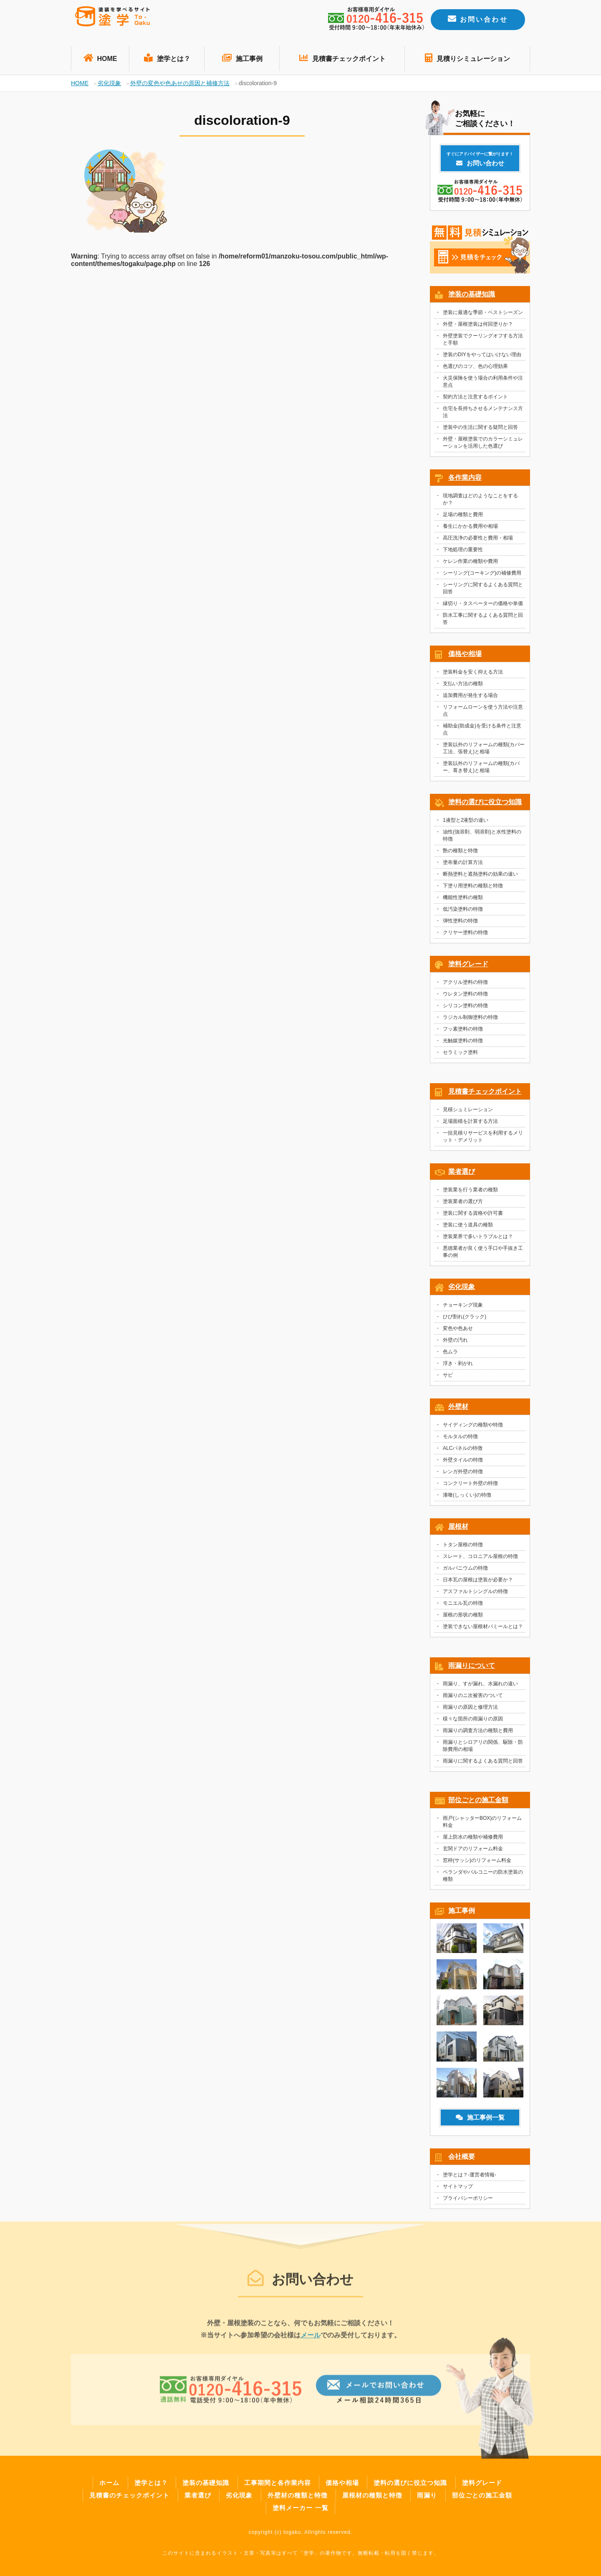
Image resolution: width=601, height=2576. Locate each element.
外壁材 (458, 1409)
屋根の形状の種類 (463, 1617)
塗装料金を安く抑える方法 (473, 674)
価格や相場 (465, 656)
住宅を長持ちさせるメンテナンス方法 (483, 414)
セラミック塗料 (460, 1055)
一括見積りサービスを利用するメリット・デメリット (483, 1138)
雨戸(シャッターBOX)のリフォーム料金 (482, 1824)
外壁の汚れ (455, 1342)
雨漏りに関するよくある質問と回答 (483, 1763)
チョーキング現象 (463, 1307)
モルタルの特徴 (460, 1439)
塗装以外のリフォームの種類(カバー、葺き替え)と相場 (481, 769)
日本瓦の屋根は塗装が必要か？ (478, 1582)
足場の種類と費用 (463, 517)
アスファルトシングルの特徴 (475, 1594)
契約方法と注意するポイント (475, 399)
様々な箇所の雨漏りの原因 (473, 1721)
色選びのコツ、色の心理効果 (475, 369)
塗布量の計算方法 (463, 865)
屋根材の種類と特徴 (372, 2495)
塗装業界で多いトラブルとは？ (478, 1239)
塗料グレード (468, 966)
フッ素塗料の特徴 (463, 1031)
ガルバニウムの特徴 (465, 1570)
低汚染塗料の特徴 (463, 911)
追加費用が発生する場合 (470, 698)
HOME (100, 58)
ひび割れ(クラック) (464, 1319)
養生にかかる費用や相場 (470, 529)
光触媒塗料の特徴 (463, 1043)
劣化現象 (461, 1289)
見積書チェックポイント (342, 58)
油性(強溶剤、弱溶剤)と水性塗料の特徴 (482, 837)
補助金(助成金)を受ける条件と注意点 (482, 731)
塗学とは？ (167, 58)
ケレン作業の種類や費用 (470, 564)
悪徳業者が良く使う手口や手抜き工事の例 (483, 1254)
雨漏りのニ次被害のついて (473, 1698)
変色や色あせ (458, 1331)
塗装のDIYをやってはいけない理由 (482, 357)
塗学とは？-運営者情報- (469, 2177)
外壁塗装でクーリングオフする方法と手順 (483, 341)
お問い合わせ (478, 19)
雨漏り (427, 2495)
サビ (448, 1377)
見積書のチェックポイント (129, 2495)
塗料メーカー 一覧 (300, 2507)
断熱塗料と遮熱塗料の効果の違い (480, 876)
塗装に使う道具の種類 (468, 1227)
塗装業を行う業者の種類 (470, 1192)
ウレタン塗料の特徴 (465, 996)
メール (310, 2342)
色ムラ (450, 1354)
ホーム (109, 2482)
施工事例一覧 (480, 2119)
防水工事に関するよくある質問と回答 (483, 621)
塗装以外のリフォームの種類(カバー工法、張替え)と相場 (484, 750)
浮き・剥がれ (458, 1366)
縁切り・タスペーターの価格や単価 (483, 606)
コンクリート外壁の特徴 (470, 1486)
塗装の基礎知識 (471, 296)
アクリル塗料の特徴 (465, 985)
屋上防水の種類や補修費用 (473, 1839)
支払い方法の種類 (463, 686)
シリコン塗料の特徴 (465, 1008)
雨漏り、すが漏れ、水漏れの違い (480, 1686)
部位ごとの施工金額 (478, 1802)
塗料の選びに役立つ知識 (485, 804)
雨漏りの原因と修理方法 (470, 1709)
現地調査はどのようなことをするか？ (480, 501)
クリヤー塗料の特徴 (465, 935)
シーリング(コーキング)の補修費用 (482, 575)
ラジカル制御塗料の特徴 (470, 1020)
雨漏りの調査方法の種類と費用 (478, 1733)
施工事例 (242, 58)
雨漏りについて (471, 1668)
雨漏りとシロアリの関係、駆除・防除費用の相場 (483, 1748)
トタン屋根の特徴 (463, 1547)
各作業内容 (465, 480)
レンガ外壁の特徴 (463, 1474)
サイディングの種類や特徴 (473, 1427)
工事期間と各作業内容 (277, 2482)
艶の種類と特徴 (460, 853)
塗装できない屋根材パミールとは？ (483, 1629)
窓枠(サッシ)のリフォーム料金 (477, 1863)
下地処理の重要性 (463, 552)
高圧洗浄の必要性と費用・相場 (478, 540)
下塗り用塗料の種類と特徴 (473, 888)
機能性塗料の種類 (463, 900)
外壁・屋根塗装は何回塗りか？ (478, 326)
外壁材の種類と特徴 (298, 2495)
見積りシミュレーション (467, 58)
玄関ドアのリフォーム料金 (473, 1851)
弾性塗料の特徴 (460, 923)
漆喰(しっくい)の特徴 (467, 1497)
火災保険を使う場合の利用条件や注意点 (483, 383)
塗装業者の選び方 (463, 1204)
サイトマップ (458, 2189)
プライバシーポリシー (468, 2201)
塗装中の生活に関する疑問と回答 (480, 430)
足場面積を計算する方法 (470, 1124)
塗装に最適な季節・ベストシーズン (483, 315)
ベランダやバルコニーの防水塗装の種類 (483, 1878)
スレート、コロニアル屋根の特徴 (480, 1559)
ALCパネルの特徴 (462, 1451)
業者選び (461, 1174)
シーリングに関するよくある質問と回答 (483, 590)
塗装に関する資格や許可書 (473, 1215)
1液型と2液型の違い (465, 823)
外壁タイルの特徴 (463, 1462)
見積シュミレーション (468, 1112)
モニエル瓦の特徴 (463, 1605)
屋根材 (458, 1528)
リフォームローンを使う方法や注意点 (483, 713)
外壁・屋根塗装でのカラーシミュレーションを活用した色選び (483, 444)
